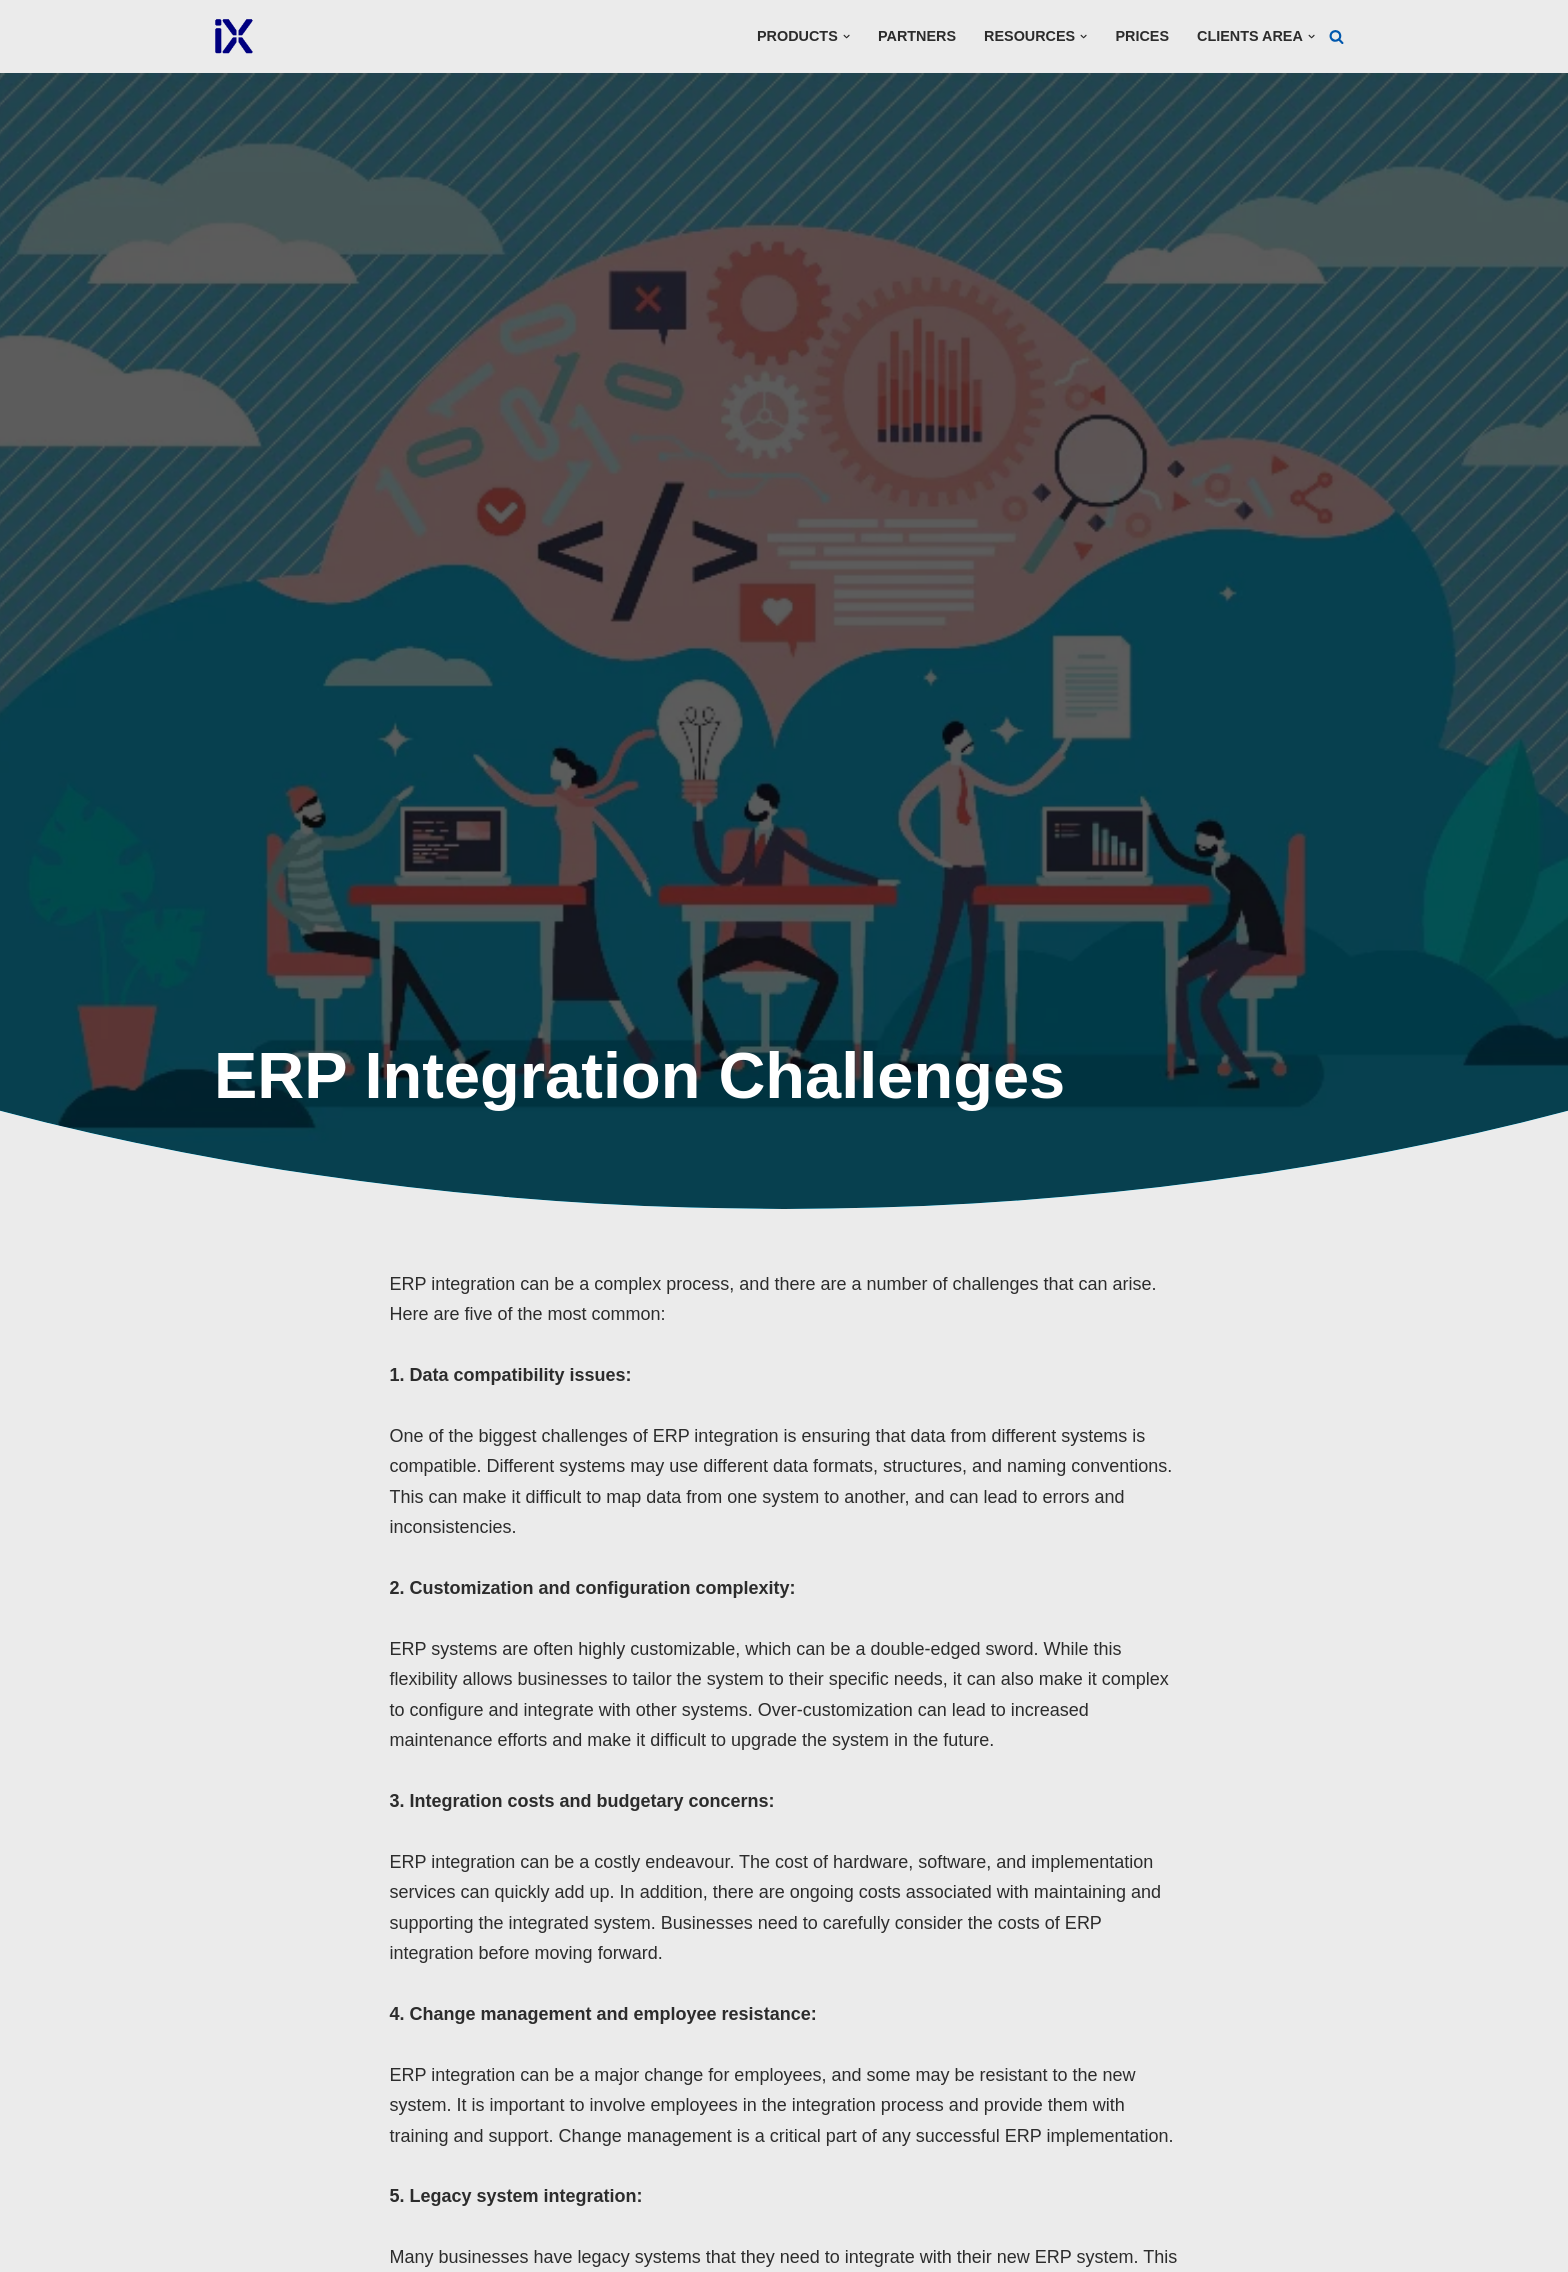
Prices (1142, 36)
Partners (917, 36)
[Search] (1336, 36)
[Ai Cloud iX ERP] (234, 36)
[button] (846, 36)
